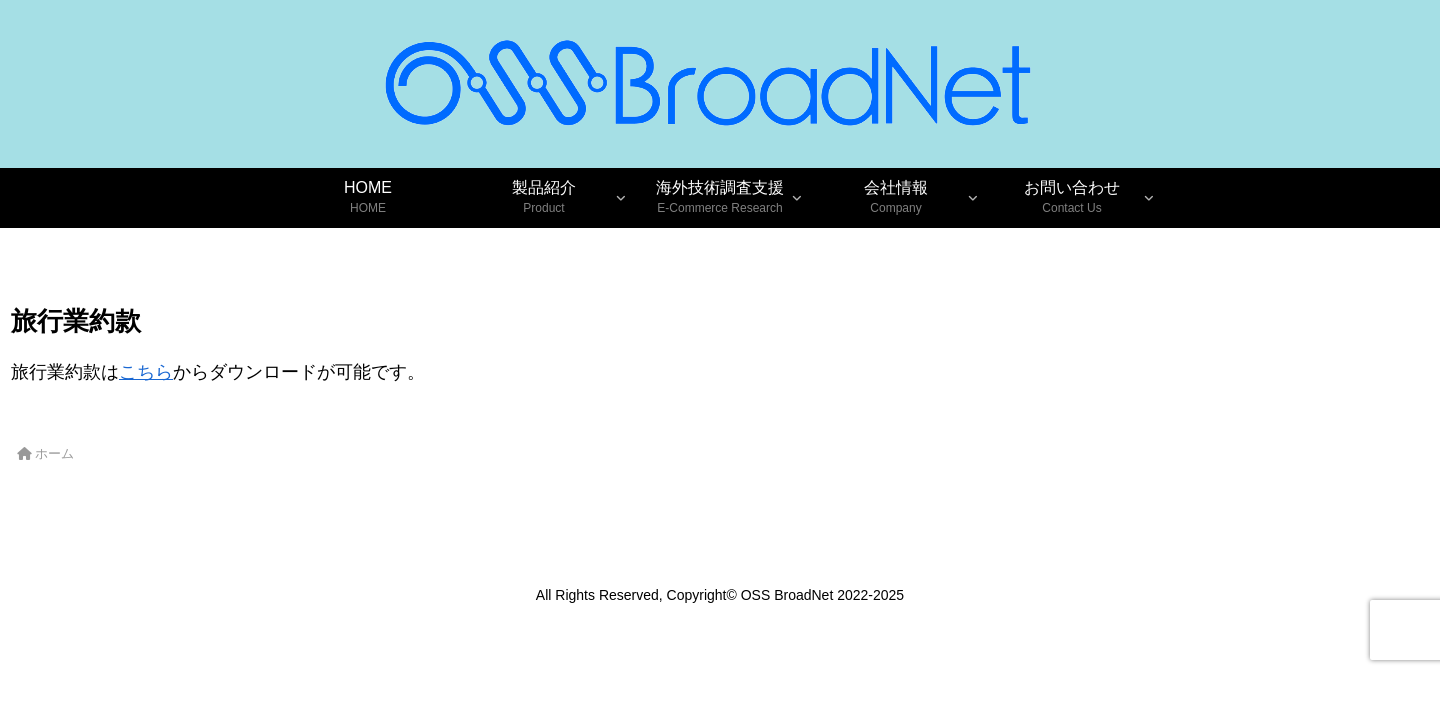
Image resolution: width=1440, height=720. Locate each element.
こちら (146, 372)
